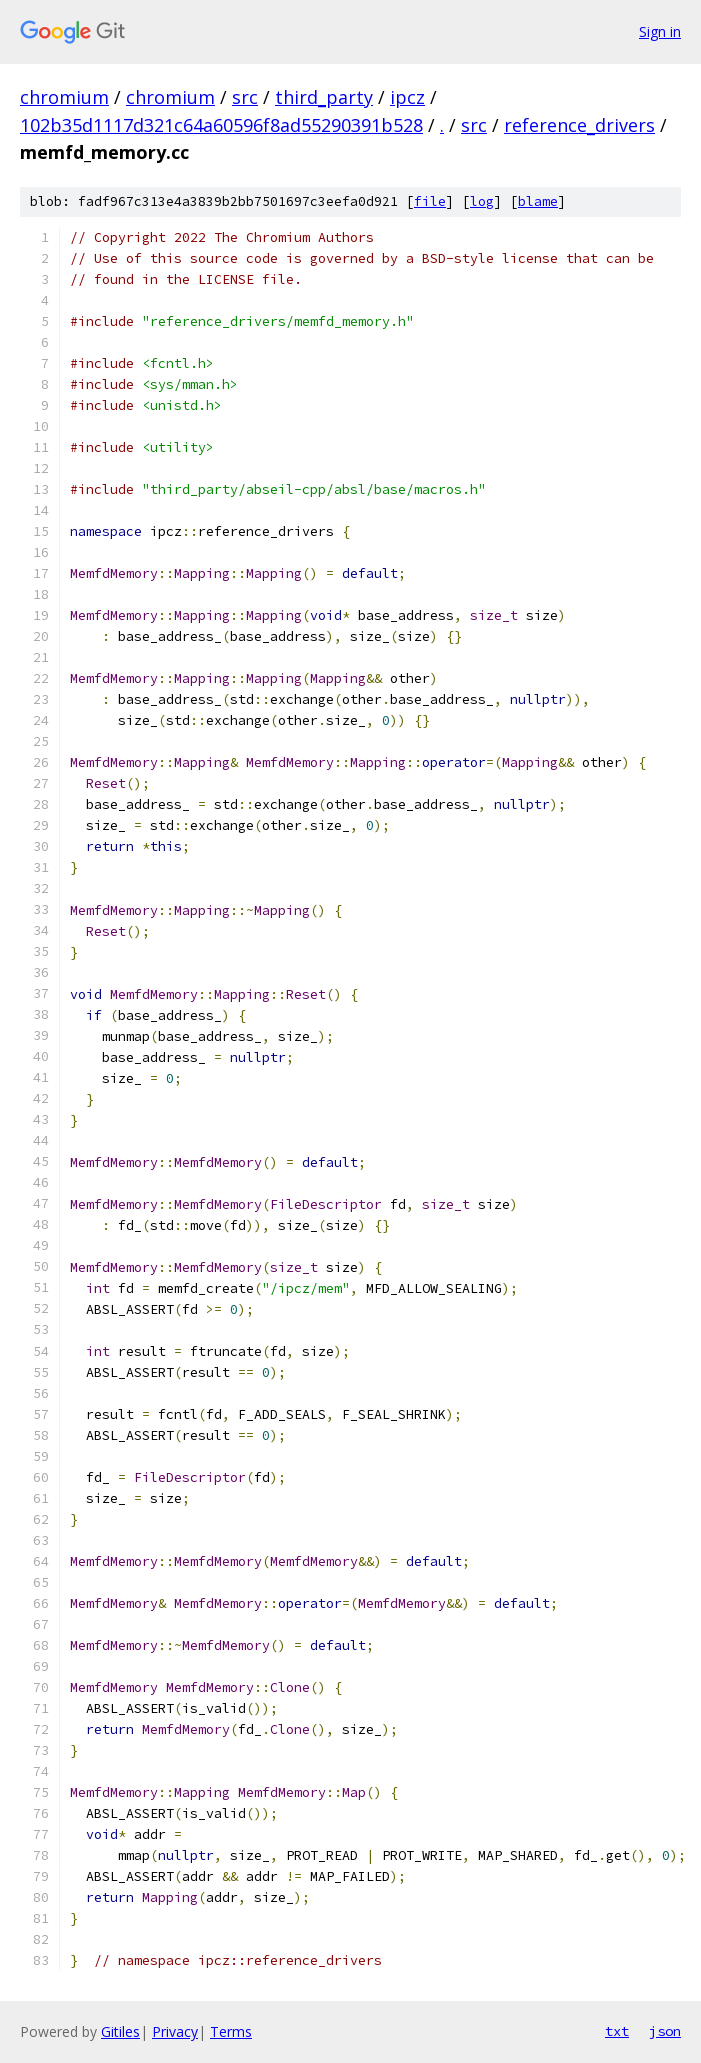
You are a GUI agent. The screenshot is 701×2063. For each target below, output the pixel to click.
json (665, 2031)
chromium (64, 97)
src (245, 97)
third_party (324, 97)
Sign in (660, 31)
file (430, 201)
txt (617, 2031)
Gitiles (120, 2031)
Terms (231, 2031)
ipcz (407, 97)
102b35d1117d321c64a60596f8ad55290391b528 (221, 125)
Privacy (175, 2031)
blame (538, 201)
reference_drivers (579, 125)
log (482, 201)
